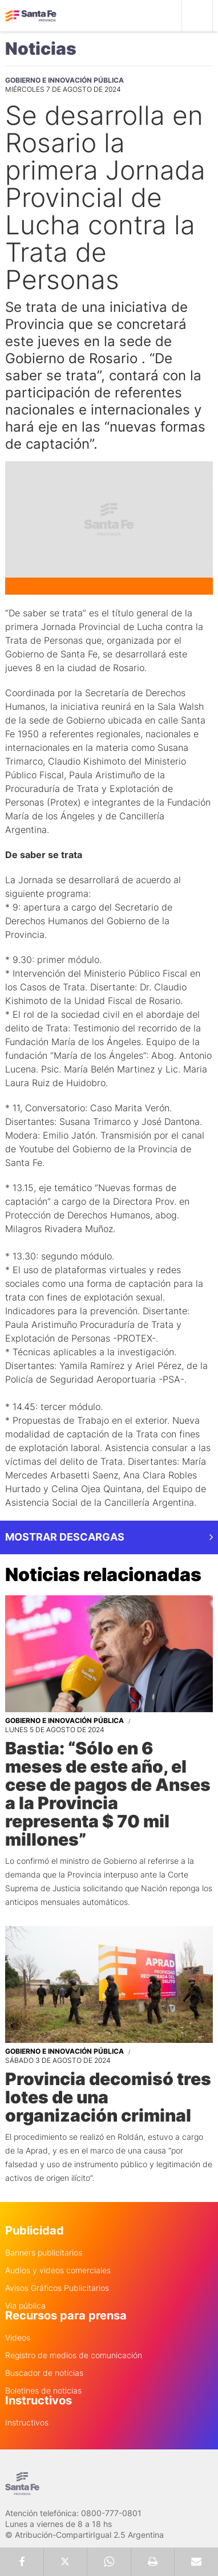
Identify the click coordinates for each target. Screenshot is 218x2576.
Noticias (40, 48)
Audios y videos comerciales (58, 2270)
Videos (17, 2338)
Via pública (25, 2306)
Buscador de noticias (44, 2373)
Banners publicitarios (43, 2253)
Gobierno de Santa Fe (30, 16)
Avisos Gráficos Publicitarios (57, 2288)
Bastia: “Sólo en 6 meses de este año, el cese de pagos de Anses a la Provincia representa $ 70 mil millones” (108, 1793)
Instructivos (27, 2423)
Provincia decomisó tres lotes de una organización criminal (108, 2097)
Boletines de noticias (43, 2391)
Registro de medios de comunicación (73, 2355)
